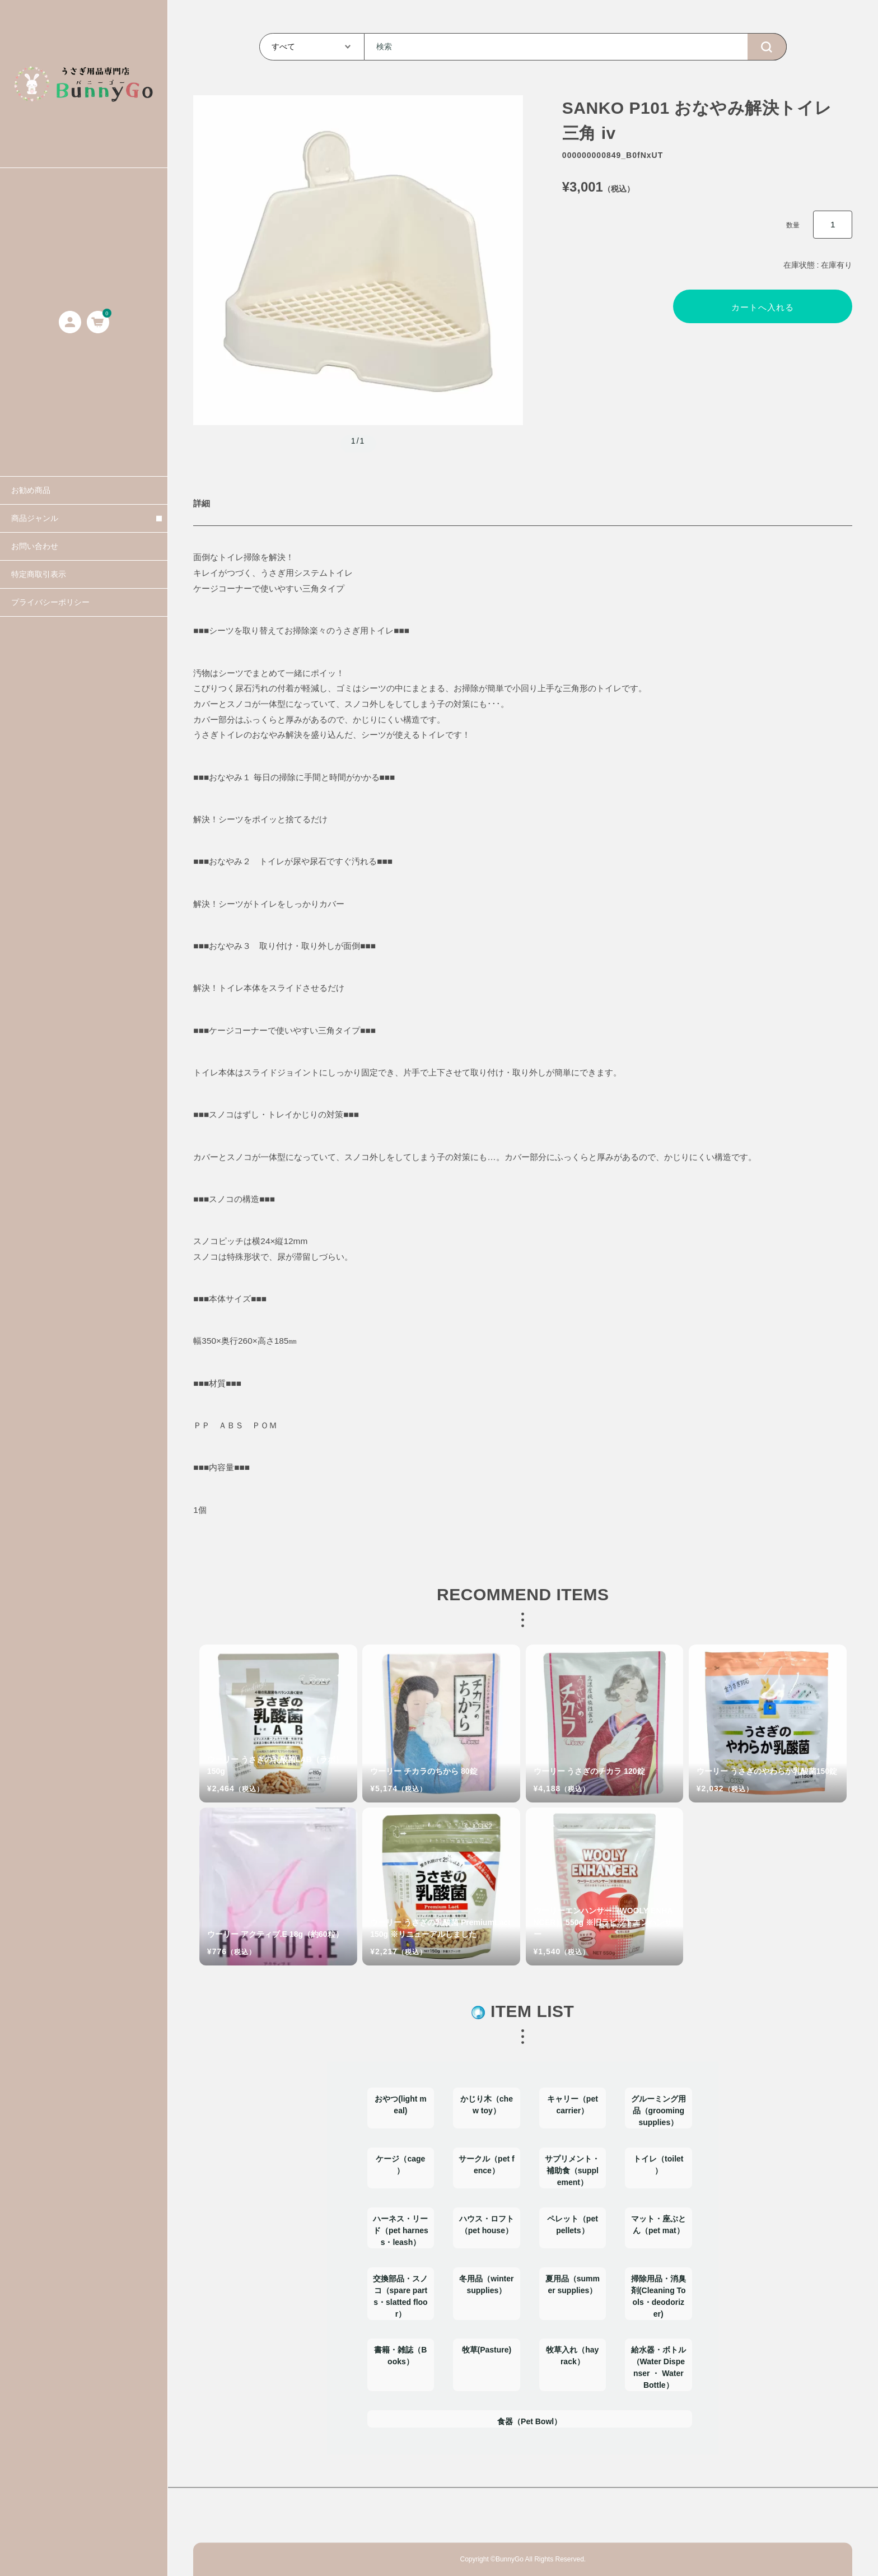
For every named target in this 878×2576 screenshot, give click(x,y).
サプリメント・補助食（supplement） (572, 2170)
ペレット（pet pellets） (572, 2224)
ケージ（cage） (400, 2164)
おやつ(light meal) (401, 2104)
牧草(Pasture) (487, 2349)
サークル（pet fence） (487, 2164)
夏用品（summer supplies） (572, 2284)
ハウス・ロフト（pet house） (486, 2224)
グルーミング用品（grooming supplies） (658, 2110)
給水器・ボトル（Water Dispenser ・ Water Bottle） (658, 2367)
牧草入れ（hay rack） (572, 2355)
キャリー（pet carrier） (572, 2104)
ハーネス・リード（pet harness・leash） (400, 2230)
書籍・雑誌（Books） (400, 2355)
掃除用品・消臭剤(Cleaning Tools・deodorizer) (658, 2296)
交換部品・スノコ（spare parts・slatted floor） (400, 2296)
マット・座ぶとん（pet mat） (658, 2224)
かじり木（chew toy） (486, 2104)
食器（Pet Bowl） (529, 2421)
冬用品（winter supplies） (486, 2284)
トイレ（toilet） (658, 2164)
